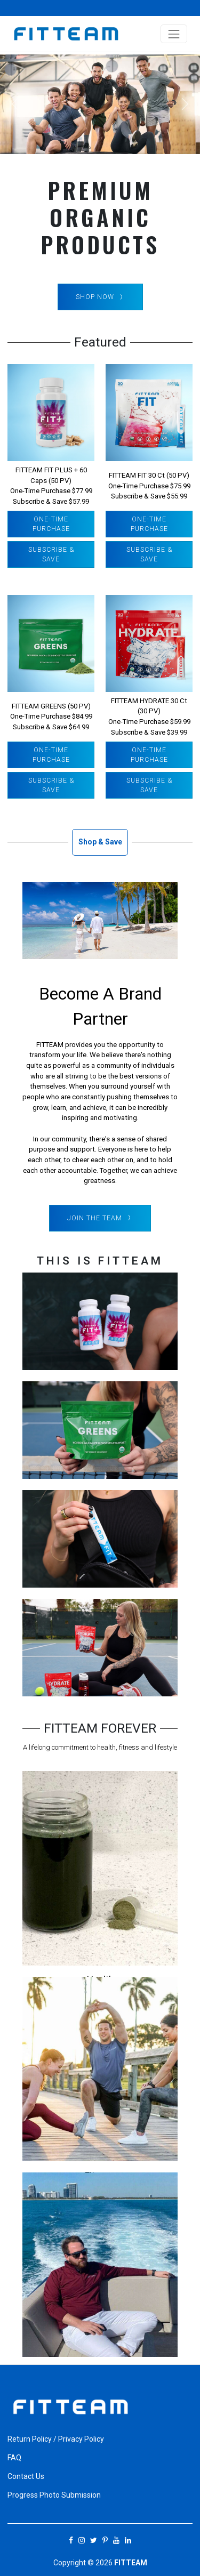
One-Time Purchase (51, 524)
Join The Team (100, 1218)
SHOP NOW (100, 297)
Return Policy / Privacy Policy (55, 2439)
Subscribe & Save (51, 554)
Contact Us (25, 2476)
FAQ (14, 2457)
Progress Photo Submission (54, 2495)
